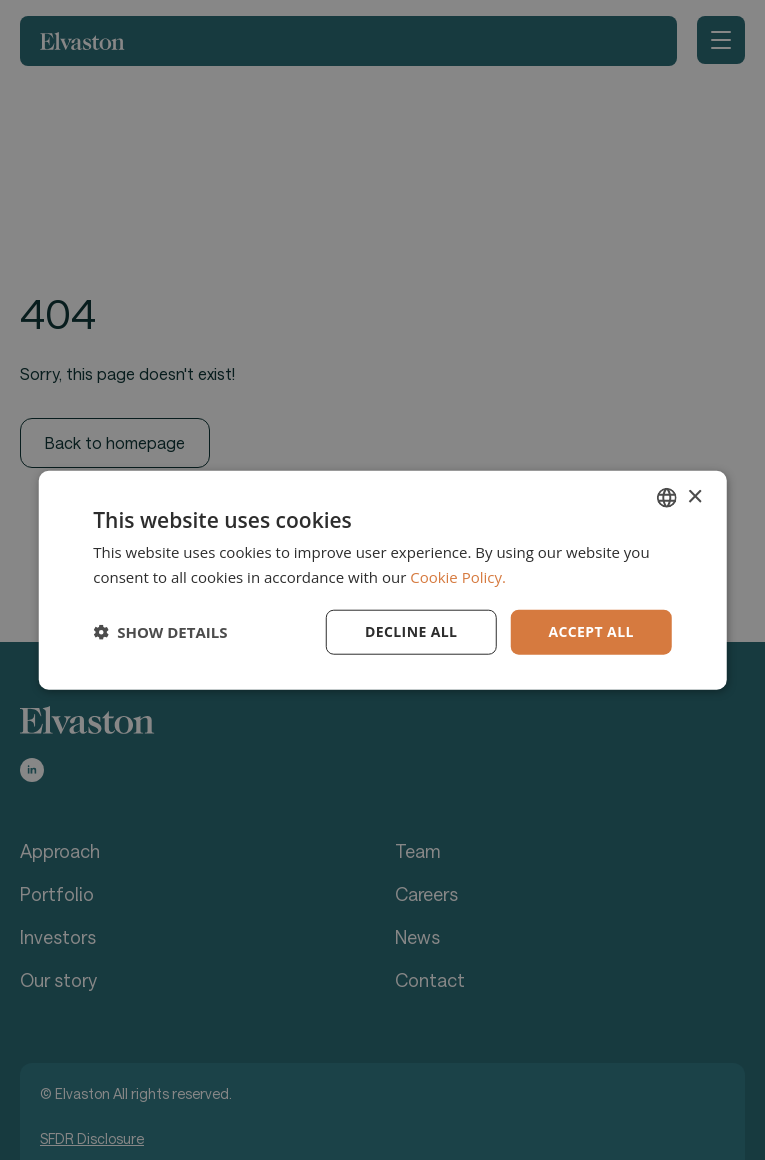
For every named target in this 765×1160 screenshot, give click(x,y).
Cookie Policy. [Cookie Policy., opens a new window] (458, 577)
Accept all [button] (590, 631)
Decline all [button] (411, 631)
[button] (160, 632)
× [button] (694, 496)
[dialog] (382, 580)
